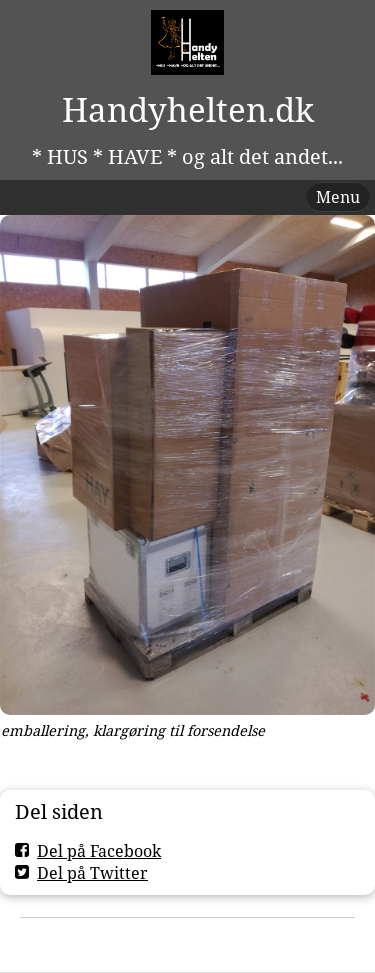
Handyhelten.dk (188, 109)
